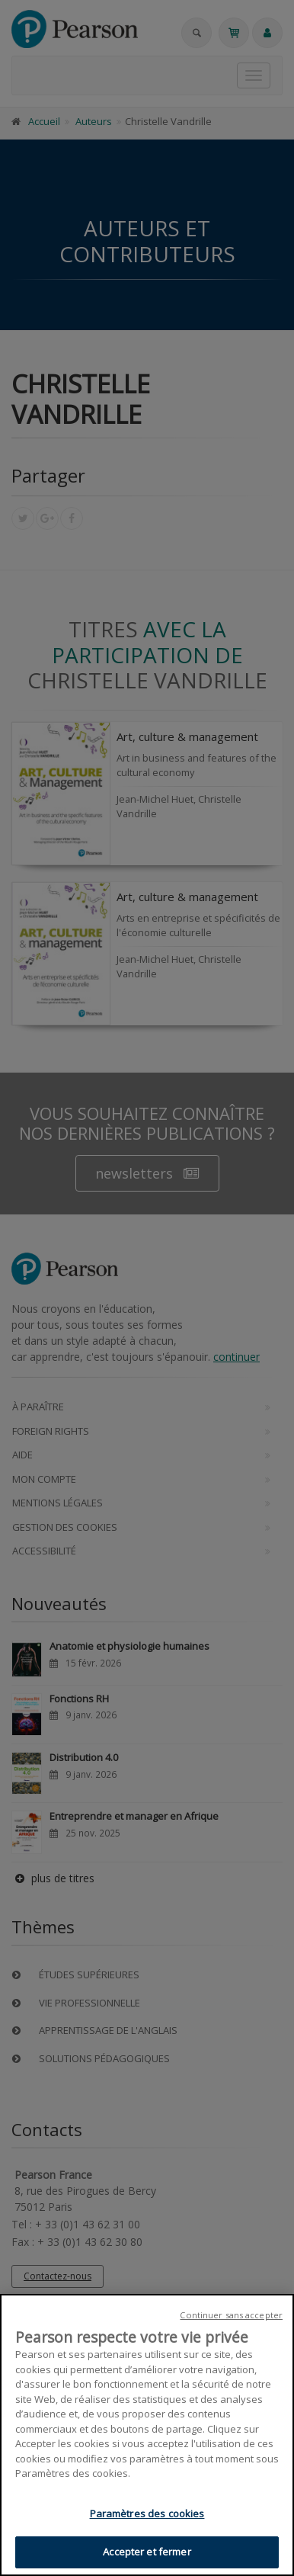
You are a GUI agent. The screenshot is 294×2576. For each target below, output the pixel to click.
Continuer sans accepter (231, 2315)
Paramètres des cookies (147, 2513)
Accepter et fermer (146, 2551)
